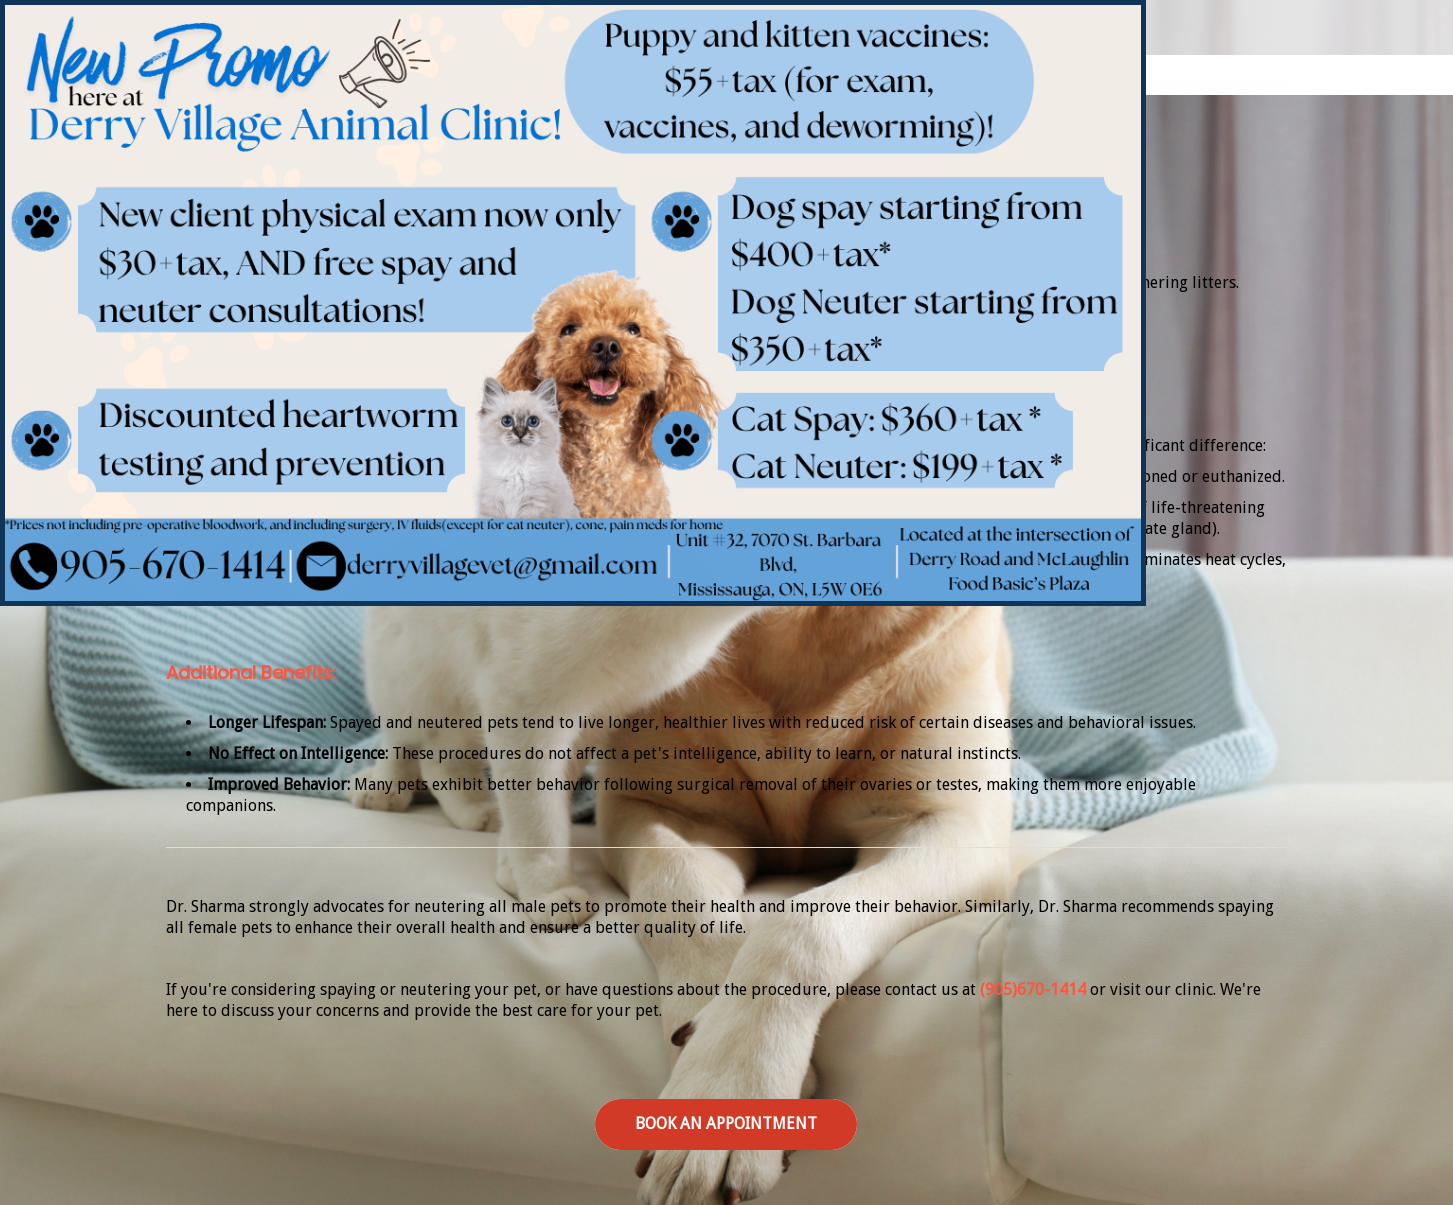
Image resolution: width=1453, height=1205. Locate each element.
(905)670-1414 (1033, 989)
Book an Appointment (726, 1123)
